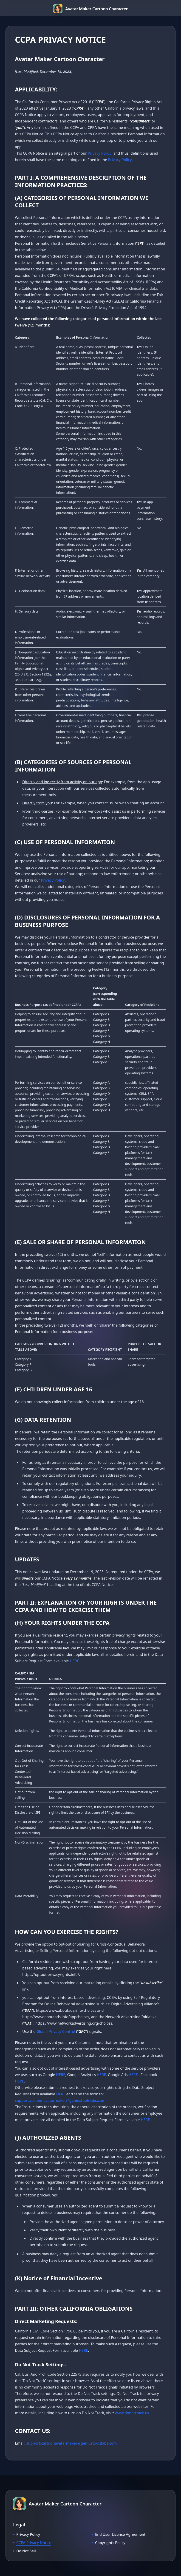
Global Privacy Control (55, 2031)
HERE (74, 1660)
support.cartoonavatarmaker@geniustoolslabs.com (60, 2100)
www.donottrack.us (132, 2412)
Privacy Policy (99, 153)
